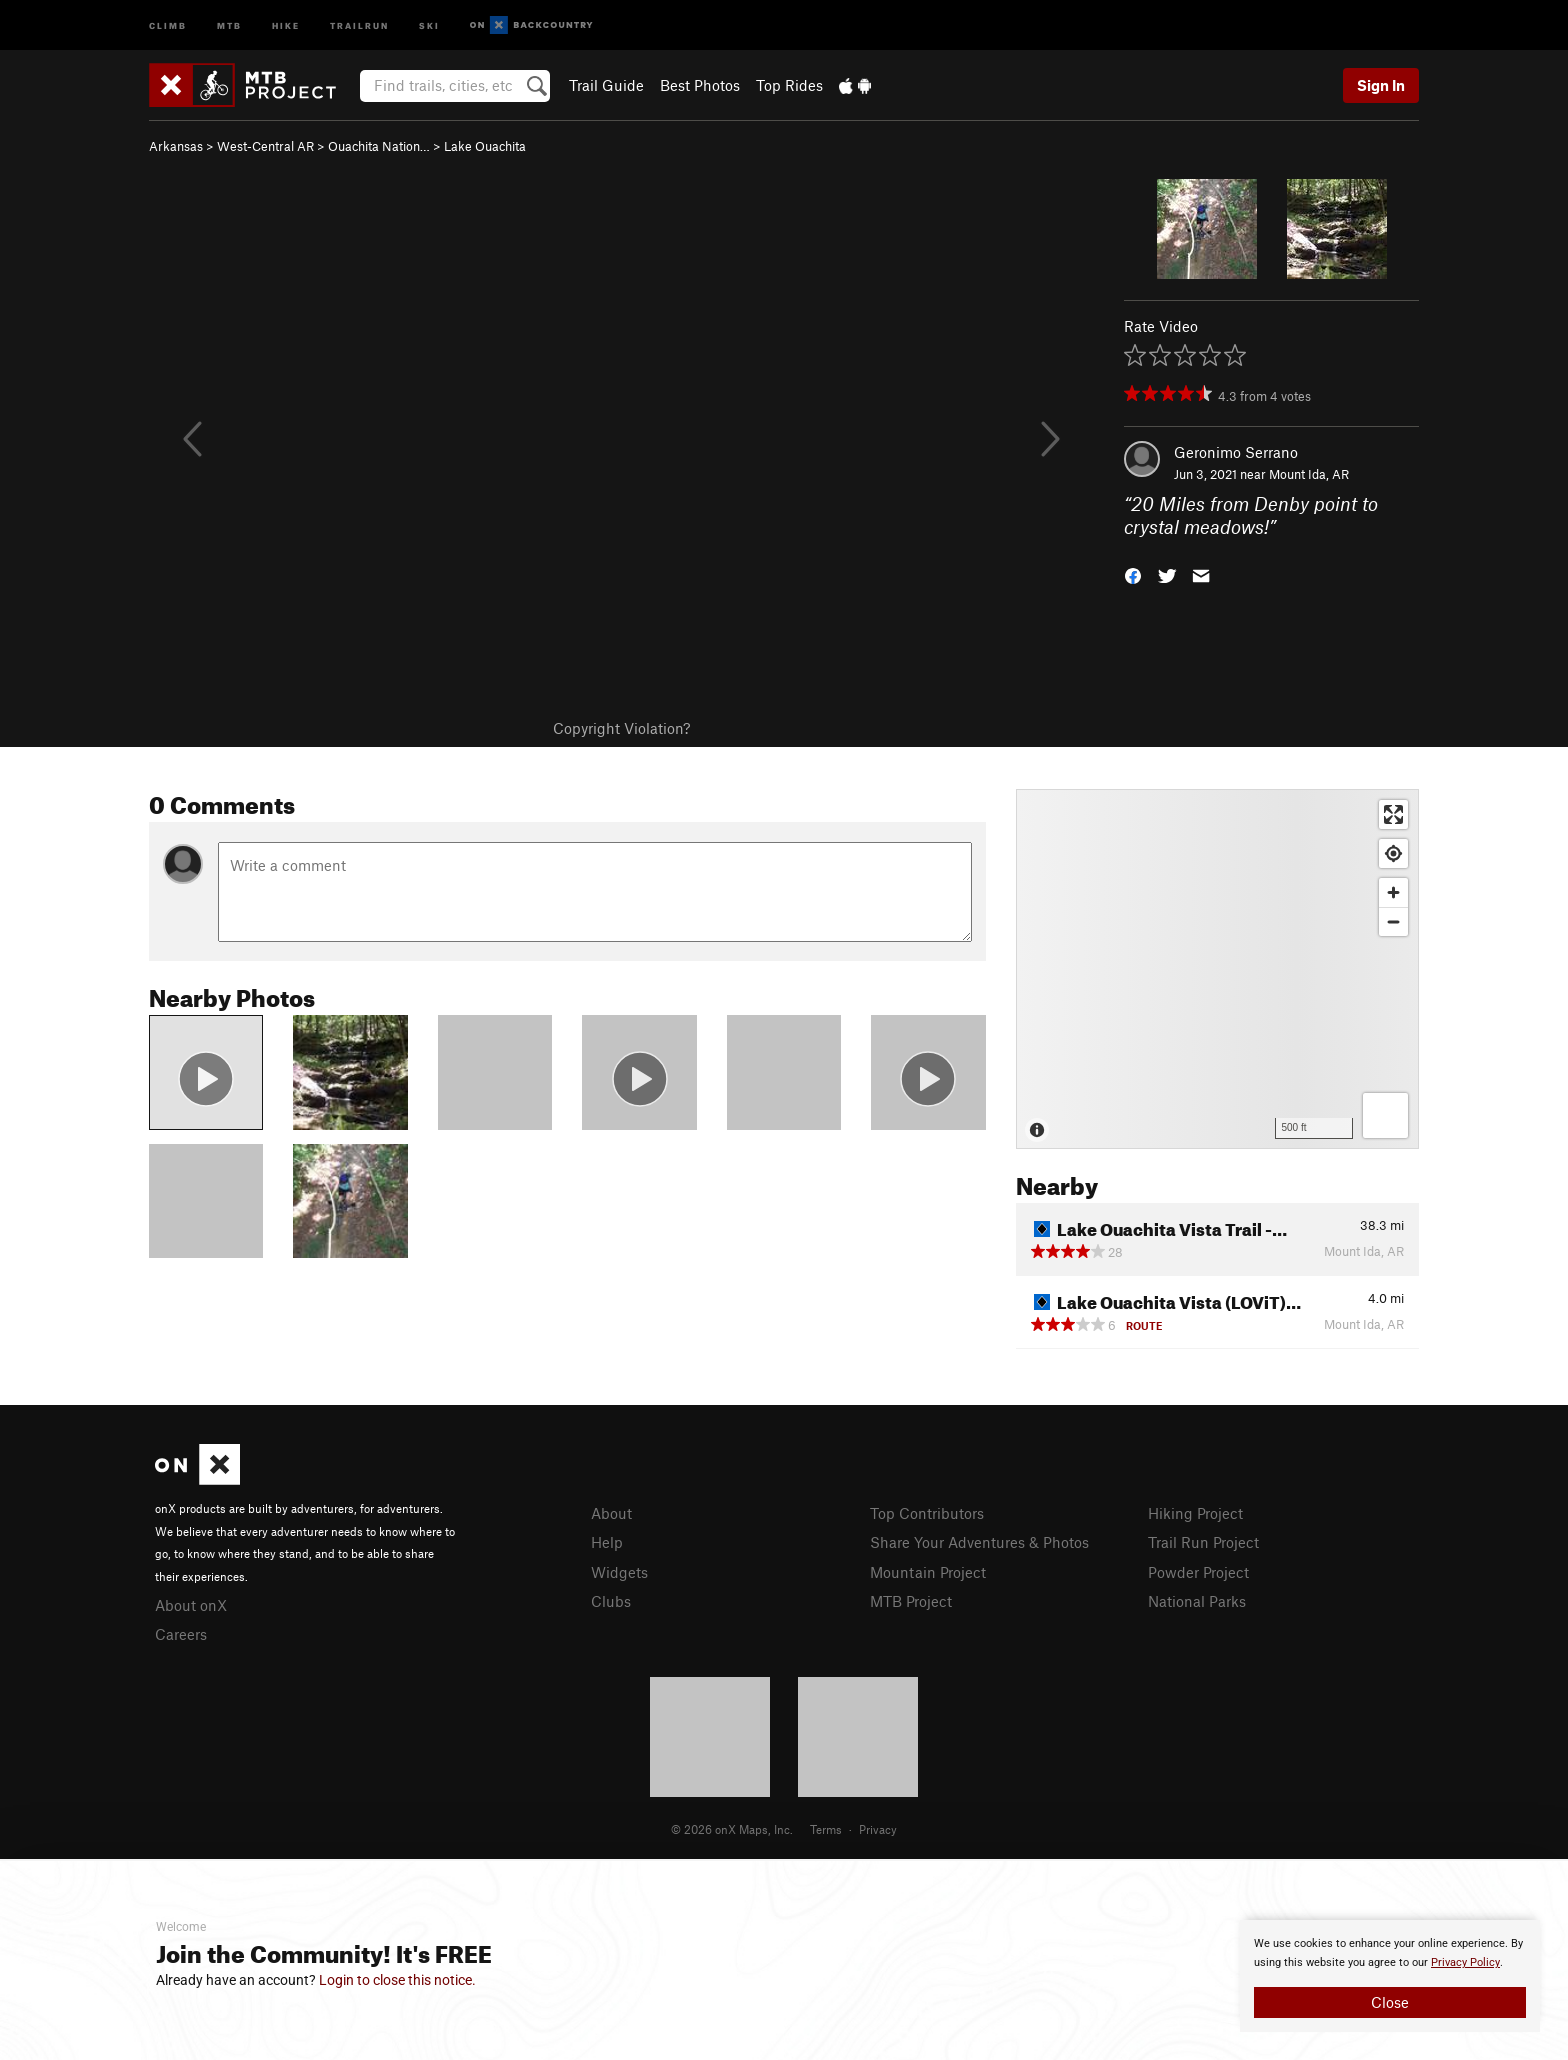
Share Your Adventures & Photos (979, 1542)
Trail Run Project (1203, 1542)
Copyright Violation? (621, 728)
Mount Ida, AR (1309, 474)
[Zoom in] (1393, 892)
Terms (826, 1829)
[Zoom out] (1393, 921)
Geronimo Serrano (1236, 452)
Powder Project (1198, 1572)
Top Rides (789, 85)
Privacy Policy (1465, 1962)
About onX (191, 1605)
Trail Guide (606, 85)
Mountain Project (928, 1572)
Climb (168, 24)
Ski (429, 24)
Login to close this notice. (397, 1980)
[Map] (1217, 969)
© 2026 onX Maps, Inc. (732, 1829)
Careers (181, 1634)
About (611, 1513)
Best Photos (700, 85)
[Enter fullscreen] (1393, 814)
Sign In (1381, 85)
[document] (1390, 1976)
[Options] (1385, 1115)
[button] (1133, 573)
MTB (229, 24)
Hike (286, 24)
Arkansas (176, 146)
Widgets (619, 1572)
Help (607, 1542)
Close (1390, 2002)
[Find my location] (1393, 853)
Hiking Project (1195, 1513)
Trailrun (359, 24)
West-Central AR (265, 146)
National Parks (1197, 1601)
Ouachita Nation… (379, 146)
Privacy (878, 1829)
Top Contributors (927, 1513)
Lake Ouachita (485, 146)
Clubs (611, 1601)
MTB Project (911, 1601)
